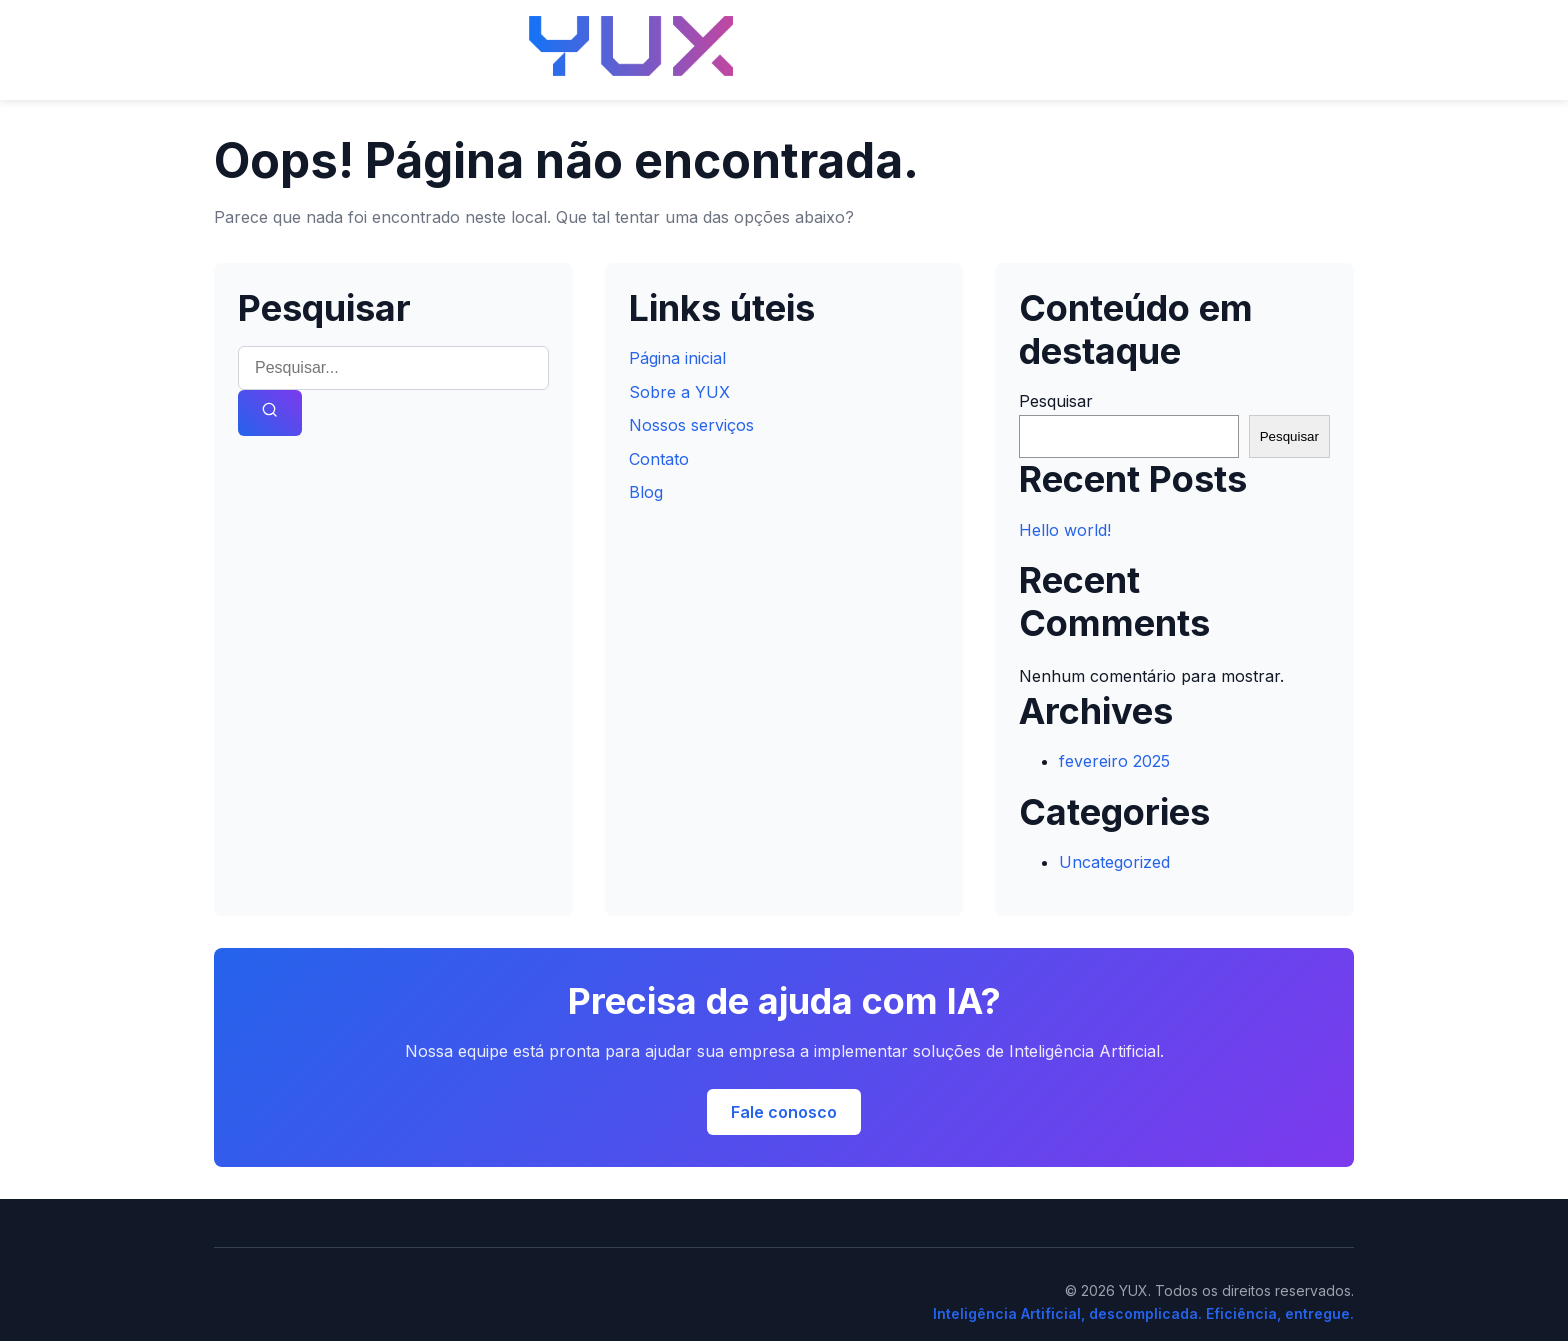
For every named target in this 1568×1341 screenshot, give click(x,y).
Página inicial (677, 358)
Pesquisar (1056, 401)
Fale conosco (784, 1112)
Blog (646, 492)
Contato (659, 459)
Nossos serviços (691, 425)
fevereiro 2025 (1114, 761)
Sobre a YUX (679, 392)
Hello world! (1065, 530)
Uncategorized (1114, 862)
